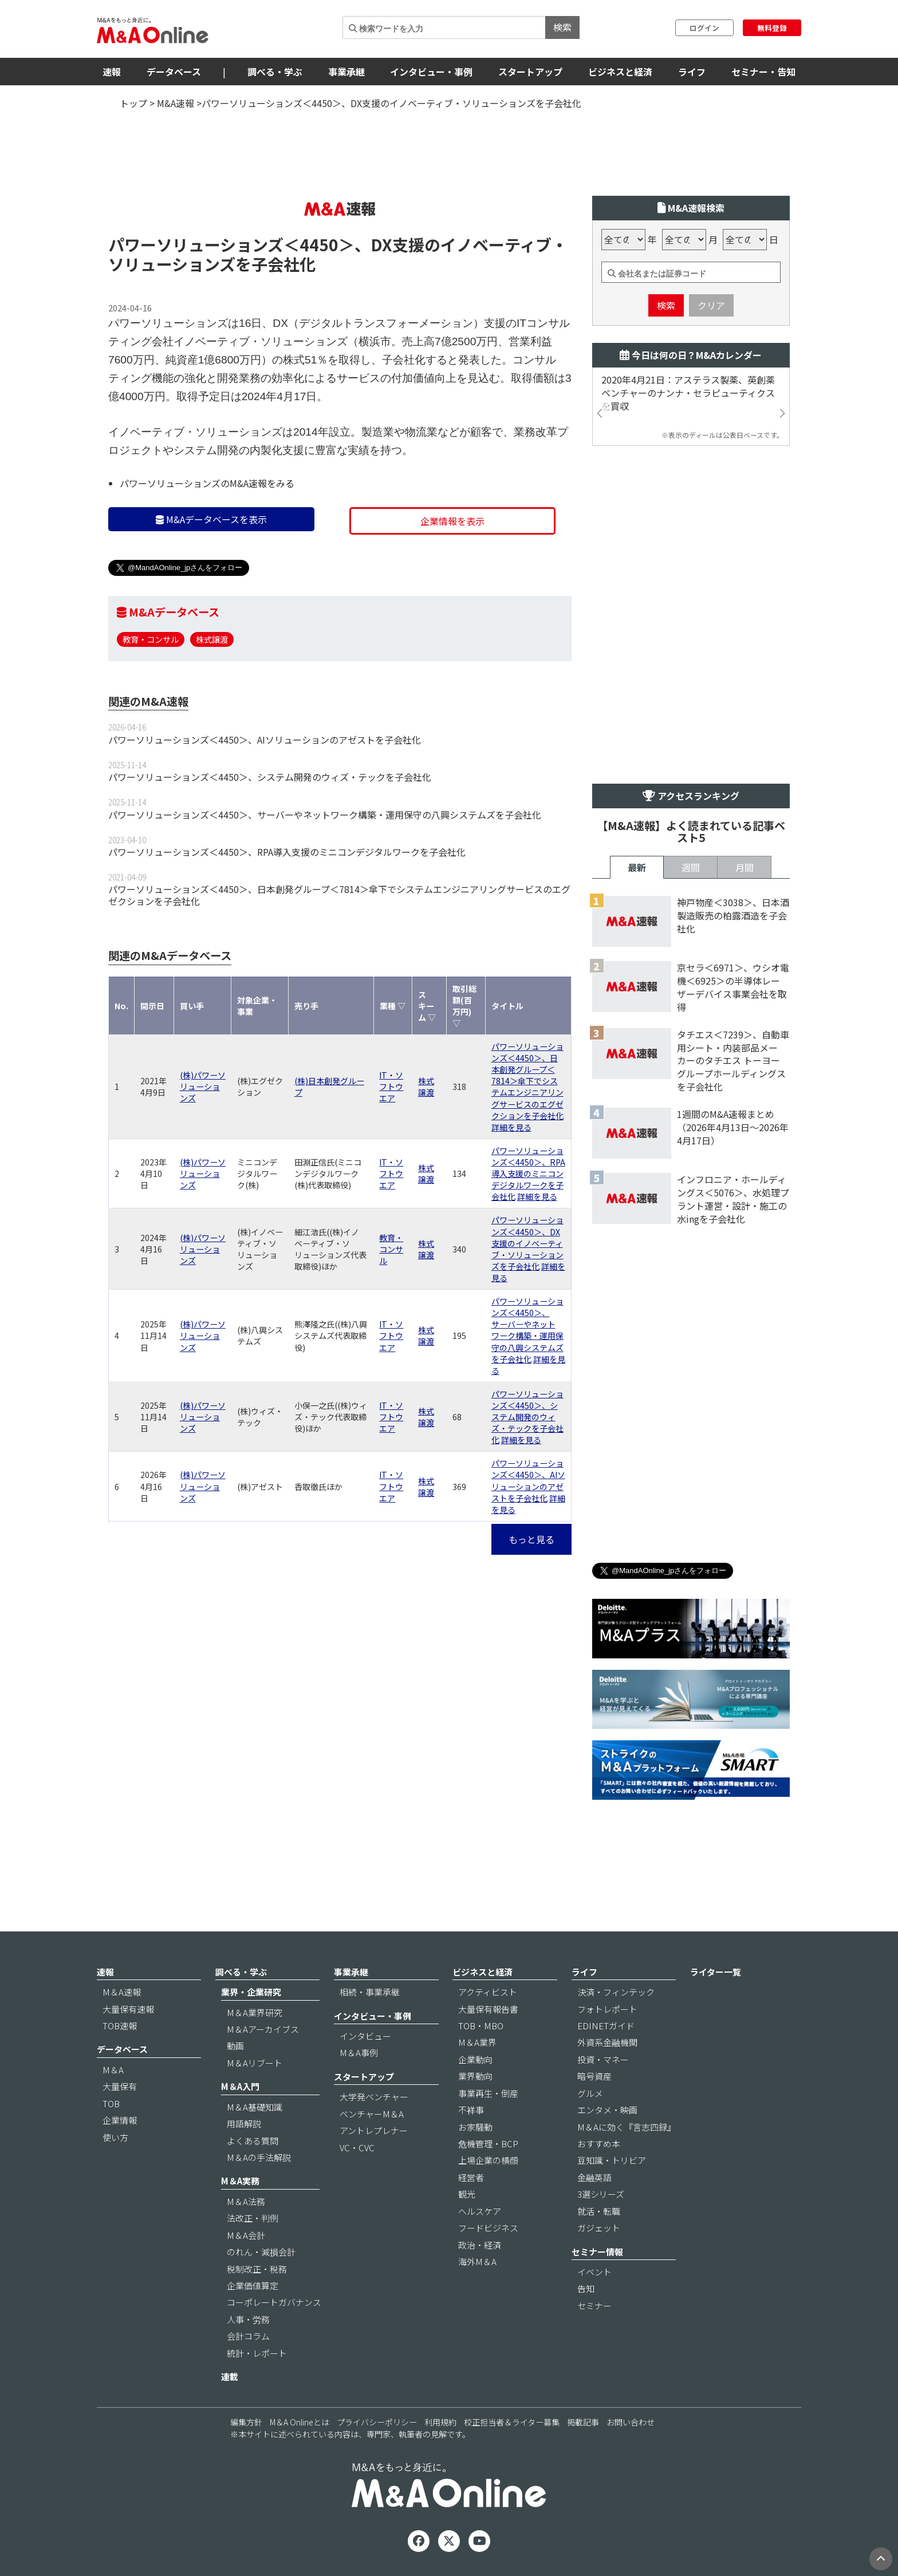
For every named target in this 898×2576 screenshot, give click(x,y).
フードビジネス (488, 2228)
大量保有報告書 (488, 2009)
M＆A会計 (246, 2235)
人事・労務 (248, 2319)
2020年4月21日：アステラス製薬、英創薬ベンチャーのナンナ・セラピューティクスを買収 (688, 393)
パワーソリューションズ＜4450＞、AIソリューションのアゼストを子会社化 (264, 739)
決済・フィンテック (616, 1992)
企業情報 (120, 2120)
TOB (111, 2103)
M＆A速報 (122, 1992)
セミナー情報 (597, 2252)
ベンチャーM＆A (372, 2114)
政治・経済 (479, 2245)
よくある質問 (252, 2141)
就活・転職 (598, 2211)
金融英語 (594, 2177)
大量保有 (120, 2086)
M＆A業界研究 (254, 2012)
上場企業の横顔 (488, 2160)
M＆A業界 (477, 2042)
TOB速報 (120, 2026)
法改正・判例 (252, 2218)
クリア (711, 305)
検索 (562, 27)
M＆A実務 (240, 2181)
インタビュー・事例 (431, 71)
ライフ (692, 71)
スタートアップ (530, 71)
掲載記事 (583, 2422)
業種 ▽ (392, 1006)
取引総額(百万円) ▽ (464, 1006)
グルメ (590, 2093)
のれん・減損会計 (261, 2252)
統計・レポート (257, 2353)
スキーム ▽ (427, 1006)
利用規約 (440, 2422)
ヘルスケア (479, 2211)
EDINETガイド (606, 2026)
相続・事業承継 (370, 1992)
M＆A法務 (246, 2201)
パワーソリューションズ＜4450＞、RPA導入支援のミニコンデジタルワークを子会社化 (287, 852)
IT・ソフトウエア (391, 1086)
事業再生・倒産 (488, 2093)
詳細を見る (511, 1127)
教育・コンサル (151, 639)
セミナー (594, 2306)
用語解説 (244, 2123)
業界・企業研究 (251, 1992)
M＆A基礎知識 (254, 2107)
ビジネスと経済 (620, 71)
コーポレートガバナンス (274, 2302)
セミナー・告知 (763, 71)
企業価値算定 (252, 2285)
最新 (637, 867)
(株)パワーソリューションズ (203, 1086)
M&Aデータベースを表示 (211, 519)
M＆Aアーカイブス (263, 2029)
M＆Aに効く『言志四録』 (626, 2127)
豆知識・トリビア (611, 2160)
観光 (466, 2194)
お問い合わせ (630, 2422)
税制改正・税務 (257, 2269)
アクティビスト (487, 1992)
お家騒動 (475, 2127)
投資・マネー (603, 2059)
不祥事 (471, 2110)
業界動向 (475, 2076)
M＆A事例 (359, 2052)
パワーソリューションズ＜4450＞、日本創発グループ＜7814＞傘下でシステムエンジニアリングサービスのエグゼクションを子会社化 (339, 895)
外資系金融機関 (607, 2042)
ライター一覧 (715, 1972)
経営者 (471, 2177)
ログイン (704, 27)
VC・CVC (357, 2148)
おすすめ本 (598, 2144)
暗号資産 (594, 2076)
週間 (691, 867)
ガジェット (598, 2228)
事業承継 (346, 71)
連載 (229, 2376)
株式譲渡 (212, 639)
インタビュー (365, 2036)
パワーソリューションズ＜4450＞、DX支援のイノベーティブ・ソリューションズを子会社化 (527, 1242)
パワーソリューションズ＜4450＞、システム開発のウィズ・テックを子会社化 (269, 777)
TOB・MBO (480, 2026)
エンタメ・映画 (607, 2110)
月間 (744, 867)
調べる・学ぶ (274, 71)
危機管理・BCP (488, 2144)
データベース (174, 71)
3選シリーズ (600, 2194)
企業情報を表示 (452, 521)
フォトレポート (607, 2009)
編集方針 (246, 2422)
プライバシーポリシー (377, 2422)
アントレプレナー (374, 2130)
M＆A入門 (240, 2086)
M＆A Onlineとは (299, 2422)
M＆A (113, 2070)
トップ (133, 103)
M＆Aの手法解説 (259, 2157)
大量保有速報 (128, 2009)
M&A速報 (175, 103)
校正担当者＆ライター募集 (512, 2422)
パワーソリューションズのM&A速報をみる (207, 483)
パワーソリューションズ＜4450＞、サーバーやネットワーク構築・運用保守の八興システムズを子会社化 (324, 814)
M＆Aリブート (254, 2063)
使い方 (115, 2137)
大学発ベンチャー (374, 2097)
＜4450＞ (319, 244)
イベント (594, 2272)
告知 (585, 2288)
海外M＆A (477, 2261)
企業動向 (475, 2059)
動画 (235, 2046)
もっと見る (531, 1539)
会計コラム (248, 2336)
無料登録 (772, 27)
